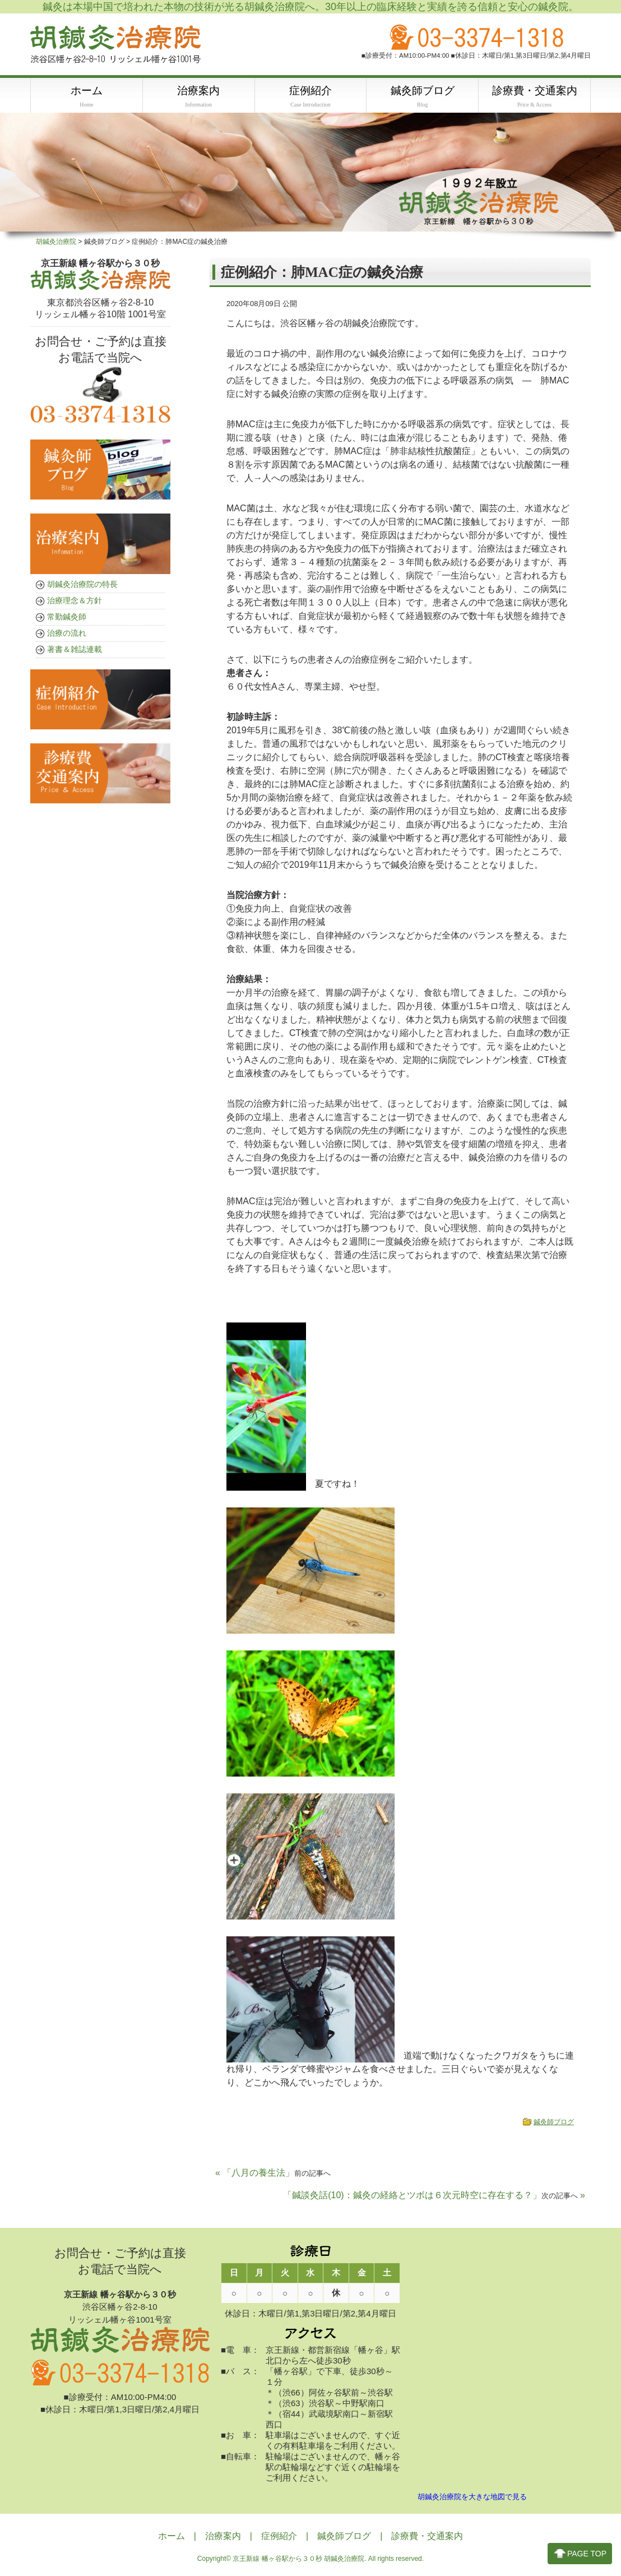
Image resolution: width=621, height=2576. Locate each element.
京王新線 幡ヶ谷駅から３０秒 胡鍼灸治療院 (298, 2560)
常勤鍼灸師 (66, 617)
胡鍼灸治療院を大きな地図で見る (472, 2497)
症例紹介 (279, 2537)
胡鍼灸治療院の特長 (82, 584)
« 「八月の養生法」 (273, 2173)
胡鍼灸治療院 (56, 242)
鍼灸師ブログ (554, 2122)
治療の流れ (66, 633)
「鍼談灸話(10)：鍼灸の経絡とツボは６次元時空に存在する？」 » (434, 2195)
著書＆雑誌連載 (74, 649)
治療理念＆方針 (74, 600)
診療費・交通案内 (427, 2537)
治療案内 (223, 2537)
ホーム (171, 2537)
